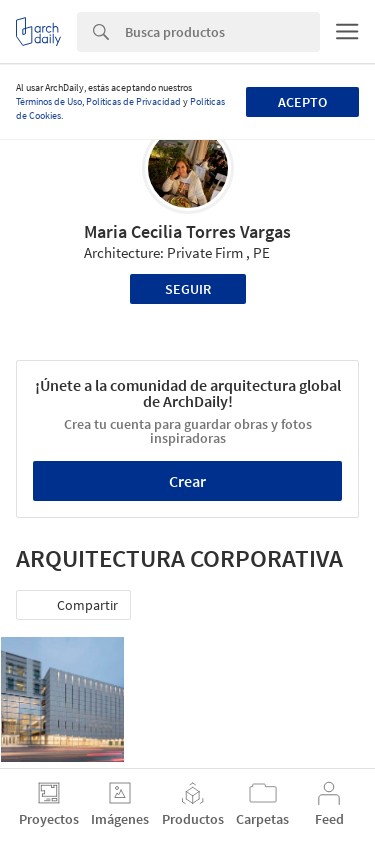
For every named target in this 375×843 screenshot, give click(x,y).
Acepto (302, 102)
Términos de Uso (49, 101)
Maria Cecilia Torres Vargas (187, 231)
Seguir (188, 289)
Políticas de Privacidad (133, 101)
